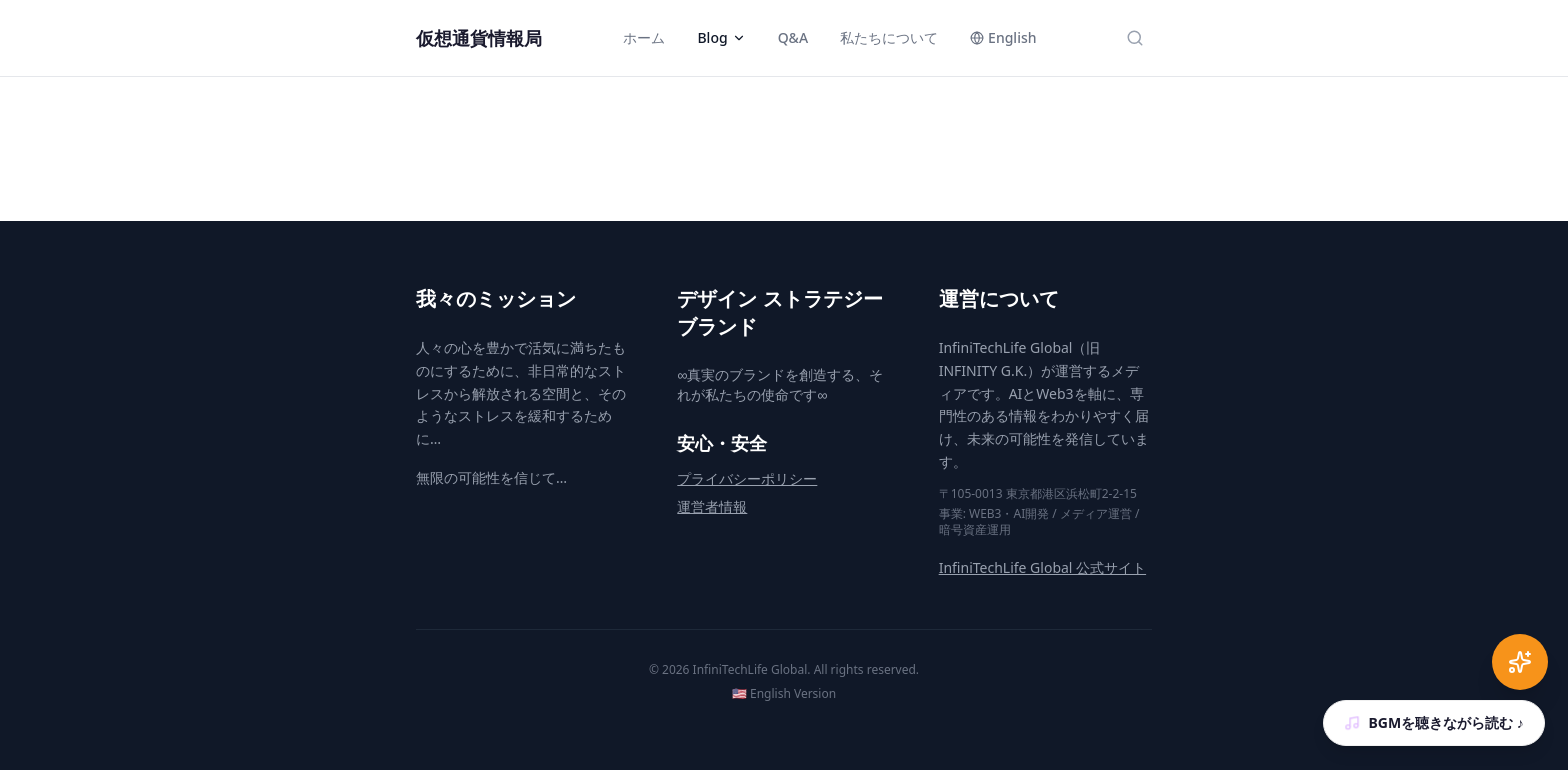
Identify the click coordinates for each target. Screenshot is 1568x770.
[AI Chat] (1520, 662)
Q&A (793, 37)
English (1003, 37)
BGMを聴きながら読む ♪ (1433, 722)
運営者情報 (712, 506)
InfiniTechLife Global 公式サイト (1042, 567)
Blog (721, 37)
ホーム (644, 37)
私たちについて (889, 37)
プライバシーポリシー (747, 478)
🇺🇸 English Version (784, 694)
